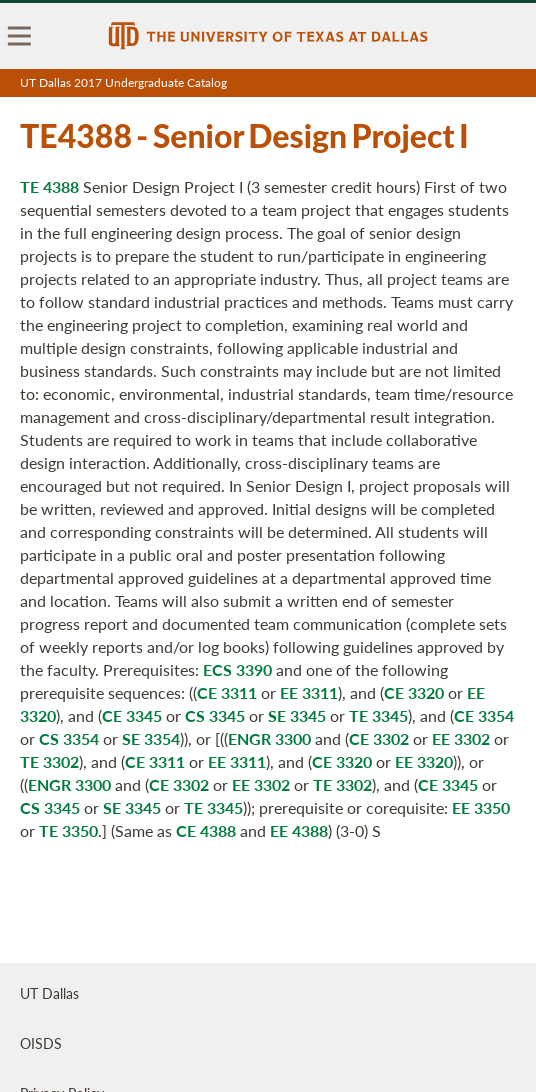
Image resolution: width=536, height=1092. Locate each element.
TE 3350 (68, 830)
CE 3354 (484, 715)
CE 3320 (414, 692)
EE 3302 (461, 738)
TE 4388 (49, 186)
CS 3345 (215, 715)
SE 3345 (297, 715)
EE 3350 (481, 807)
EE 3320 (424, 761)
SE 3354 (151, 738)
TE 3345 (378, 715)
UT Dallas (49, 993)
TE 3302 (49, 761)
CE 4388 (206, 830)
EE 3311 (309, 692)
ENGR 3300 (269, 738)
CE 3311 (227, 692)
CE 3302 (379, 738)
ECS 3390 (237, 669)
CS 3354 (69, 738)
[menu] (20, 36)
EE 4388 (299, 830)
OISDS (41, 1043)
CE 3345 (132, 715)
